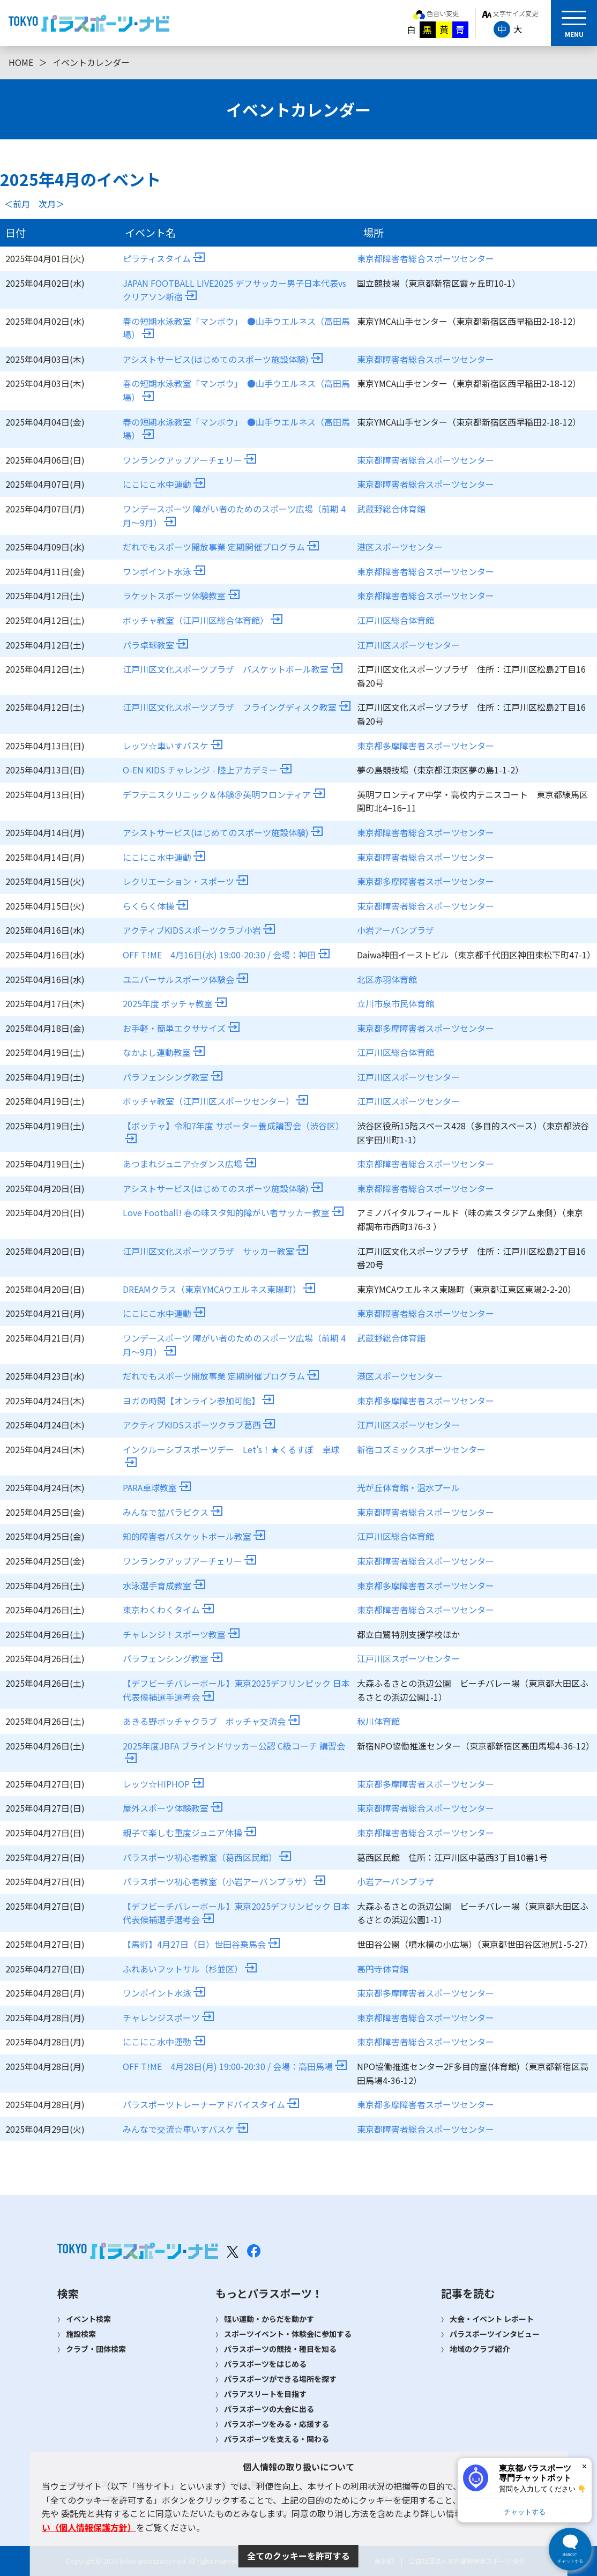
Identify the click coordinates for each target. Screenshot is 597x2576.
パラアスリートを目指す (265, 2393)
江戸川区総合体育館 (395, 620)
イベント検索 (88, 2318)
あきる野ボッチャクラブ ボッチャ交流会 (211, 1721)
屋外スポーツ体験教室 (172, 1807)
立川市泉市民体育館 (395, 1003)
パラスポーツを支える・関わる (276, 2438)
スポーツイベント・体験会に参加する (288, 2333)
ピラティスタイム (164, 258)
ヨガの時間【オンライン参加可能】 (198, 1400)
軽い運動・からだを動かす (269, 2318)
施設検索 (81, 2333)
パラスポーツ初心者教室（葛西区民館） (207, 1857)
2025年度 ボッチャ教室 (175, 1003)
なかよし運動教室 (164, 1052)
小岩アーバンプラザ (395, 930)
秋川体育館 (378, 1721)
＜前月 (17, 203)
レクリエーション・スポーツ (185, 881)
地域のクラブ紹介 (480, 2348)
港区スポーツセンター (400, 546)
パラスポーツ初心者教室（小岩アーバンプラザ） (224, 1881)
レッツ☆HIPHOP (163, 1783)
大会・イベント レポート (492, 2318)
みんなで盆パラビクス (172, 1512)
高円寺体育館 (382, 1968)
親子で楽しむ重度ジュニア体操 (189, 1832)
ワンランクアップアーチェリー (189, 459)
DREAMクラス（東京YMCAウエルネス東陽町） (219, 1289)
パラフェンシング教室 (172, 1076)
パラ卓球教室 (155, 644)
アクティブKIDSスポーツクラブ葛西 (199, 1424)
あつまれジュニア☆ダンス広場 (189, 1163)
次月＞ (51, 203)
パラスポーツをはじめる (265, 2363)
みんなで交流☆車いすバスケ (185, 2129)
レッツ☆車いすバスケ (172, 745)
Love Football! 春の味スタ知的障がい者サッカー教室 (233, 1212)
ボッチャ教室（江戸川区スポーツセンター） (215, 1101)
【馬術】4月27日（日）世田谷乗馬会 (201, 1944)
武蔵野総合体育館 (391, 508)
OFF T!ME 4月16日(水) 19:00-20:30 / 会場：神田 (226, 954)
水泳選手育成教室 (164, 1585)
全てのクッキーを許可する (298, 2555)
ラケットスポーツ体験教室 (181, 595)
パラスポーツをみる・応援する (276, 2423)
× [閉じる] (584, 2466)
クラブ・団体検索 (96, 2348)
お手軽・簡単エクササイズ (181, 1028)
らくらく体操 (155, 905)
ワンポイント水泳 (164, 571)
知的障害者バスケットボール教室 (194, 1536)
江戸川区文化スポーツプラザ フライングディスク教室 (236, 707)
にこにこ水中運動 (164, 484)
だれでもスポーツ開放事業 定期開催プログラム (221, 546)
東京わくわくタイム (168, 1609)
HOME (21, 62)
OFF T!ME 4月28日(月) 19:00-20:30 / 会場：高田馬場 (235, 2066)
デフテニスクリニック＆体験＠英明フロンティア (224, 794)
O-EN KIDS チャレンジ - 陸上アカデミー (207, 769)
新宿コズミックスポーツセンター (421, 1449)
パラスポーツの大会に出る (269, 2408)
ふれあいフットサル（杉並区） (190, 1968)
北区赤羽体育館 (387, 979)
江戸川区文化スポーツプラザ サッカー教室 (215, 1251)
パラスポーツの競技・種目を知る (280, 2348)
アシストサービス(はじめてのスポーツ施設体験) (223, 359)
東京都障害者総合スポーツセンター (425, 258)
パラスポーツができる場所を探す (280, 2378)
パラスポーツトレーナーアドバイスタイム (211, 2104)
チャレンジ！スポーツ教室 (181, 1634)
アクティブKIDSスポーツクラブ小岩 (199, 930)
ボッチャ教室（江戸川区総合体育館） (202, 620)
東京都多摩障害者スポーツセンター (425, 745)
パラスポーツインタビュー (495, 2333)
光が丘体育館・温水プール (408, 1487)
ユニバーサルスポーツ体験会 (185, 979)
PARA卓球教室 (157, 1487)
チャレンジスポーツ (168, 2017)
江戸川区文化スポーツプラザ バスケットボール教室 (232, 668)
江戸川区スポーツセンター (408, 644)
